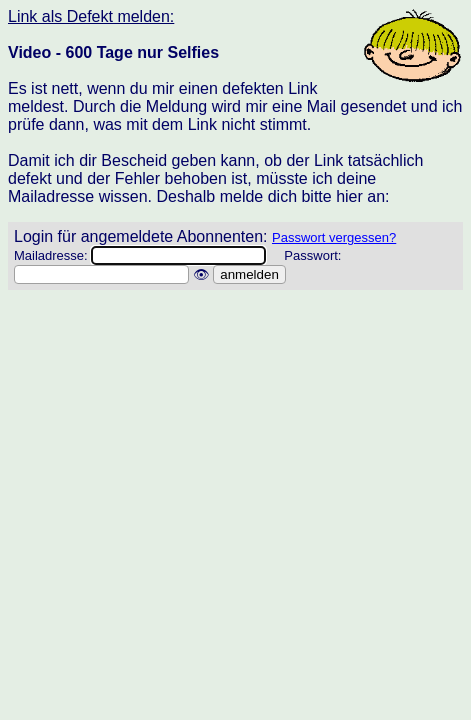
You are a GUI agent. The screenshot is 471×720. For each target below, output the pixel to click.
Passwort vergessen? (334, 237)
